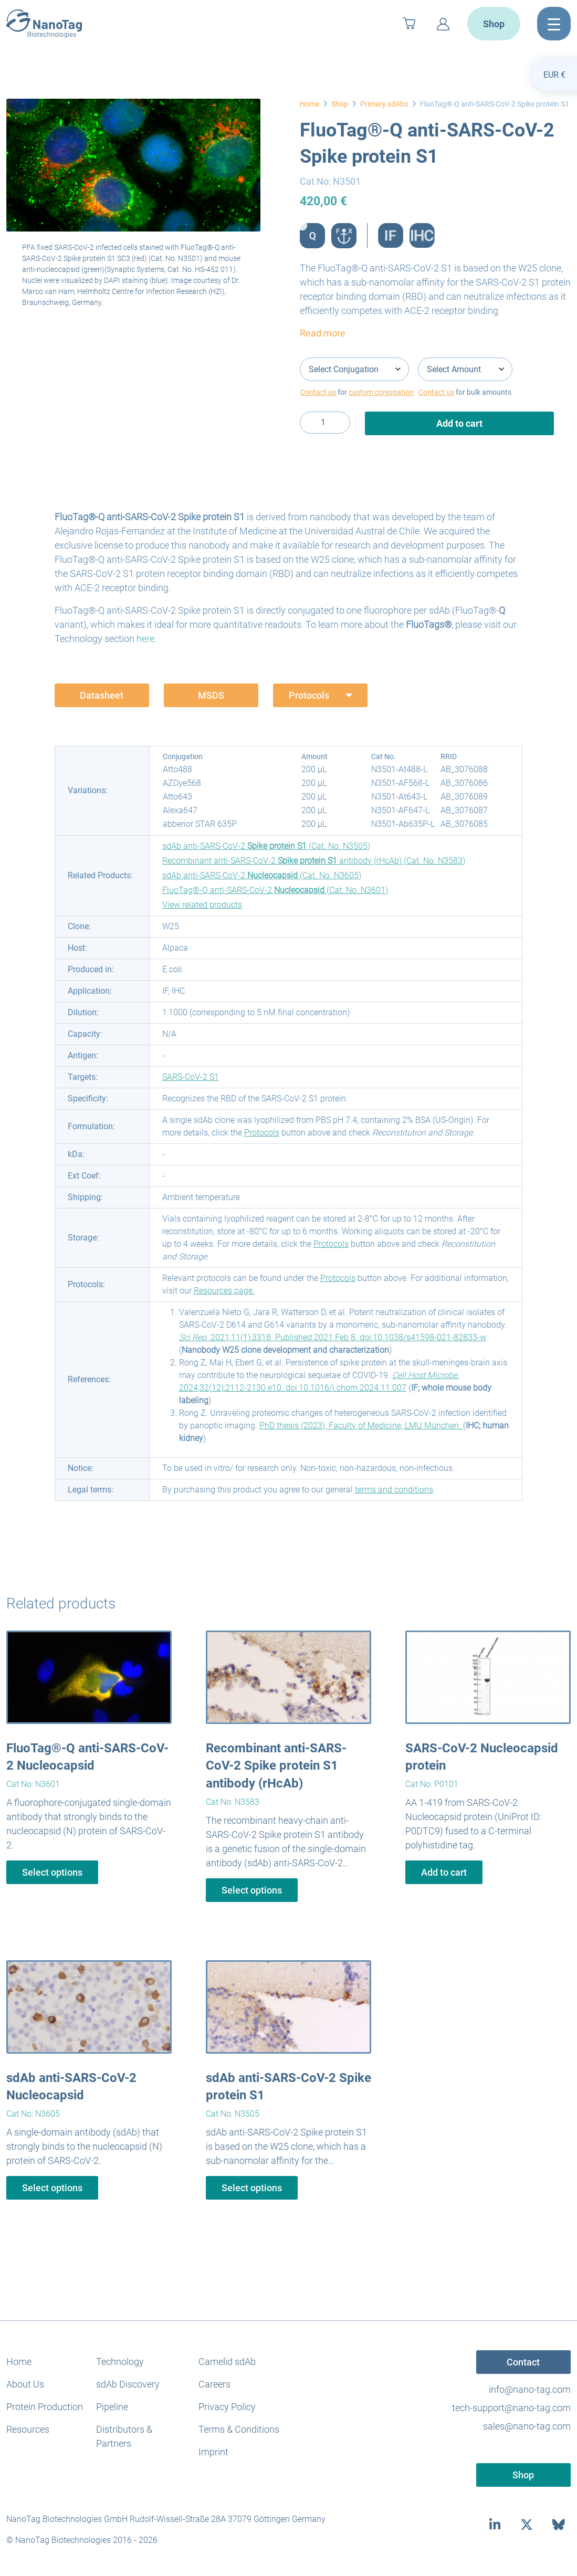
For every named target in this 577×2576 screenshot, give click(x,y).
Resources (27, 2429)
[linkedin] (495, 2525)
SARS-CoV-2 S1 (190, 1077)
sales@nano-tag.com (527, 2426)
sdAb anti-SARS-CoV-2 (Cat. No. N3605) (261, 875)
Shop (494, 23)
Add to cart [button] (444, 1872)
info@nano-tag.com (530, 2389)
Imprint (213, 2451)
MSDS (211, 695)
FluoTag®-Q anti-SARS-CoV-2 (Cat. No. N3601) (275, 890)
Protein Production (44, 2406)
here (145, 638)
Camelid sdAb (227, 2361)
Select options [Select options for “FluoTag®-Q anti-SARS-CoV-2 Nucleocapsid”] (52, 1872)
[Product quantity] (325, 423)
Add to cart (459, 423)
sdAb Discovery (128, 2384)
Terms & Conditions (238, 2429)
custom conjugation (381, 392)
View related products (202, 905)
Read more (322, 333)
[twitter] (527, 2525)
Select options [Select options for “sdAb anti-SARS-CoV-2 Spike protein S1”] (252, 2187)
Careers (214, 2384)
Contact (523, 2362)
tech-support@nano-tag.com (511, 2407)
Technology (120, 2361)
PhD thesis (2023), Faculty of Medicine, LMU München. (361, 1426)
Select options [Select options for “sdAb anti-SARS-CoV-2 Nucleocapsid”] (52, 2187)
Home (309, 104)
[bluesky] (559, 2525)
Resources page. (224, 1291)
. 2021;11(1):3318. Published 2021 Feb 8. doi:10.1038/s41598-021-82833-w (332, 1337)
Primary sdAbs (384, 104)
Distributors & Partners (124, 2436)
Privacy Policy (227, 2406)
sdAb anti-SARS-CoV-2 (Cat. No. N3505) (266, 846)
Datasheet (101, 695)
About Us (25, 2384)
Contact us (318, 392)
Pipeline (112, 2406)
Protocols (261, 1133)
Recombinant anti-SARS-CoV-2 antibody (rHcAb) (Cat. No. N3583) (313, 861)
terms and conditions (394, 1490)
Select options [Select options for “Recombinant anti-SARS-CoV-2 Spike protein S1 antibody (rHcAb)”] (252, 1890)
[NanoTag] (44, 23)
